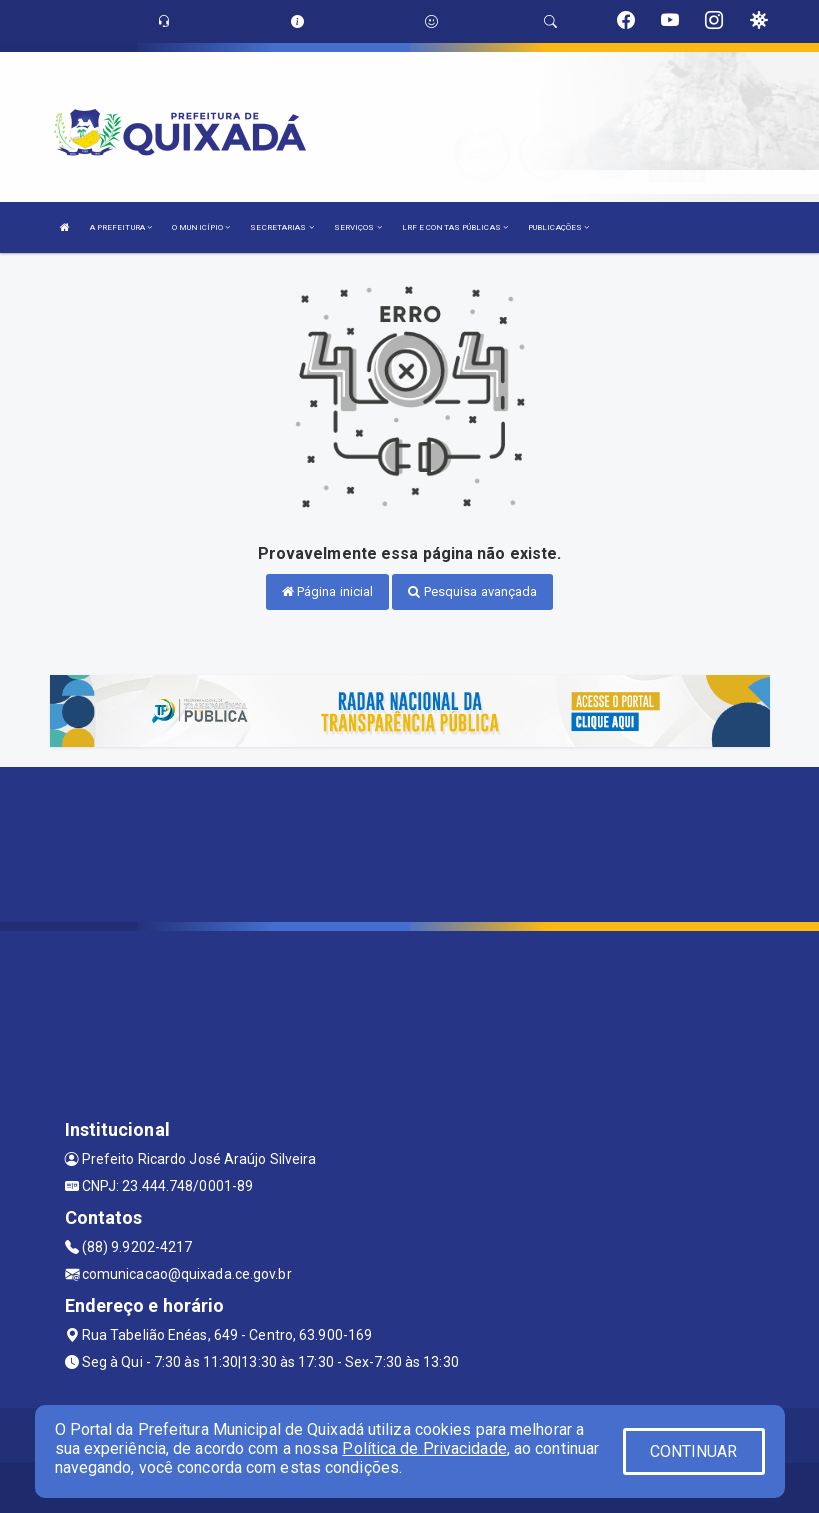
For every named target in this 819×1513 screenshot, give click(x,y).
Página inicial (328, 591)
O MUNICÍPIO (201, 227)
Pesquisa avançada (472, 591)
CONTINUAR (694, 1451)
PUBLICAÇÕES (558, 227)
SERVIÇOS (358, 227)
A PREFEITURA (121, 227)
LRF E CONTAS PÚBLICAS (455, 227)
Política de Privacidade (424, 1448)
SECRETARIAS (281, 227)
